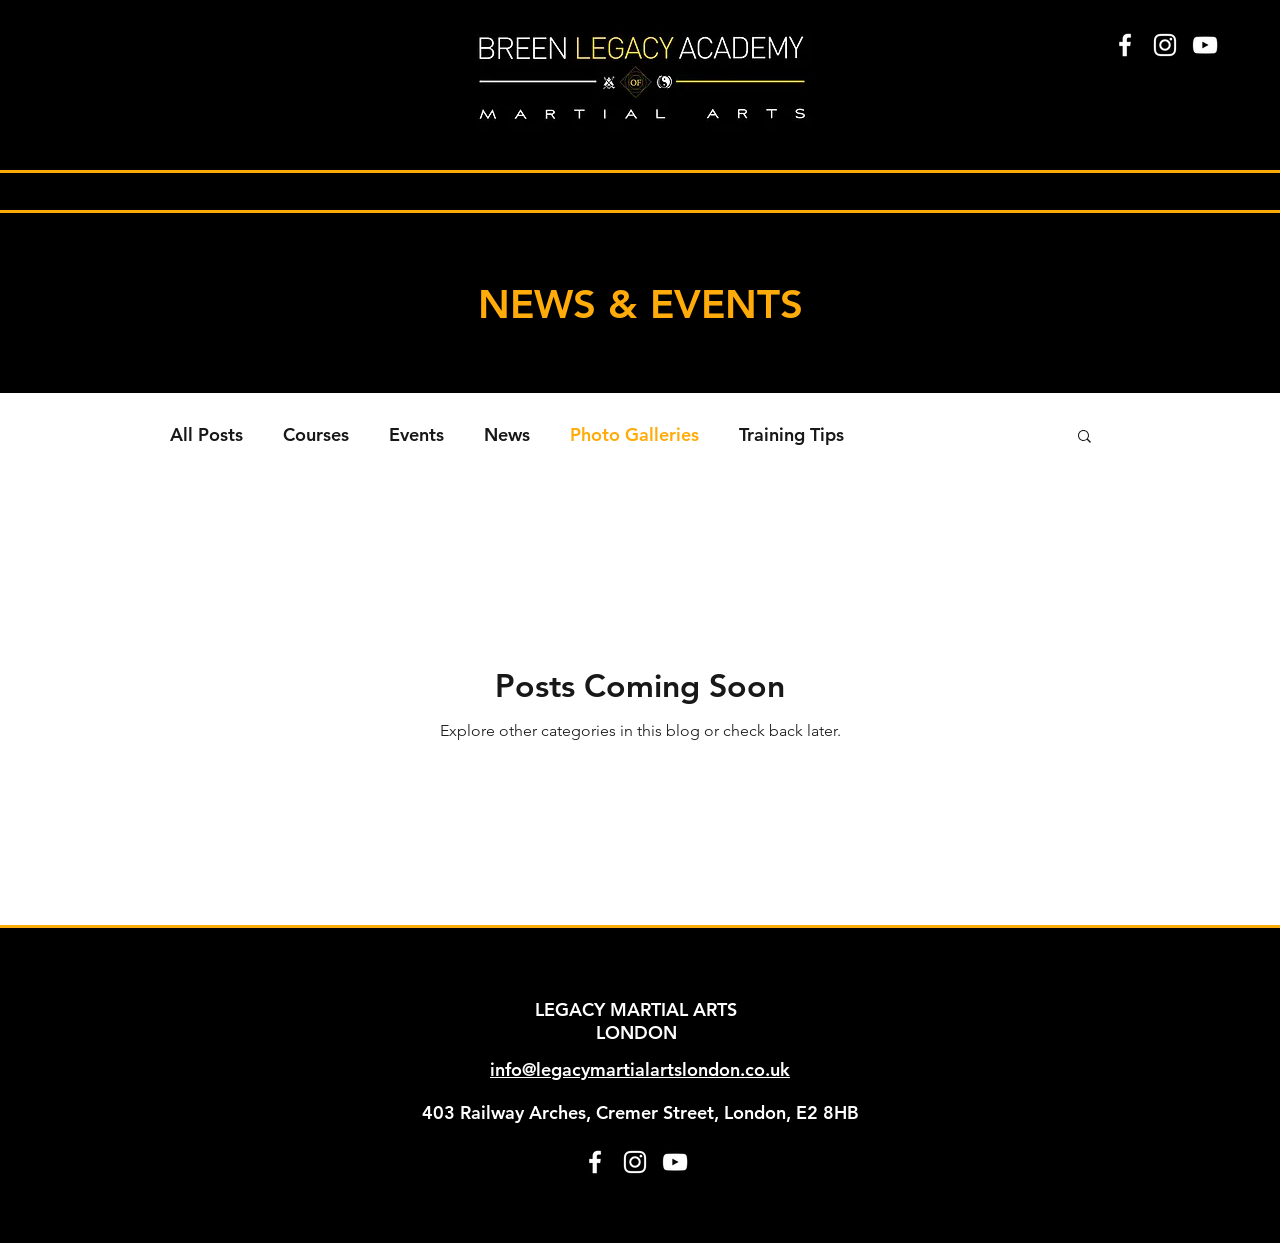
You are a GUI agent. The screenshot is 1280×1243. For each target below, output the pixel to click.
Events (416, 435)
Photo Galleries (634, 435)
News (507, 435)
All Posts (206, 435)
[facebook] (1125, 45)
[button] (1084, 437)
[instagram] (1165, 45)
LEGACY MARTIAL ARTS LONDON (636, 1021)
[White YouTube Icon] (1205, 45)
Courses (316, 435)
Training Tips (791, 435)
